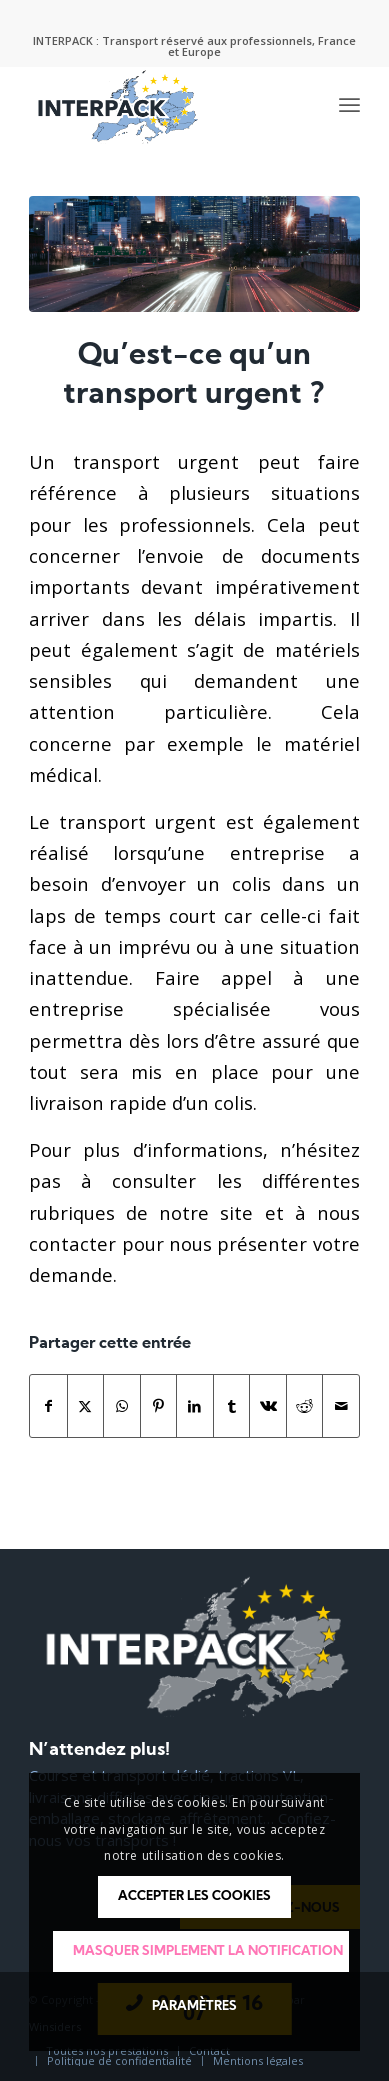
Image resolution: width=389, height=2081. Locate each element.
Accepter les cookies (194, 1896)
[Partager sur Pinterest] (159, 1406)
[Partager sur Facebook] (48, 1406)
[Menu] (349, 106)
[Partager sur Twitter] (86, 1406)
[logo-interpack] (161, 106)
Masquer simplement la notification (208, 1951)
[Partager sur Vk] (268, 1406)
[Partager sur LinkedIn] (195, 1406)
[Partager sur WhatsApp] (122, 1406)
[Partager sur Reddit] (305, 1406)
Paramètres (194, 2006)
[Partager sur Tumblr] (232, 1406)
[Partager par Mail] (341, 1406)
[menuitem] (349, 106)
